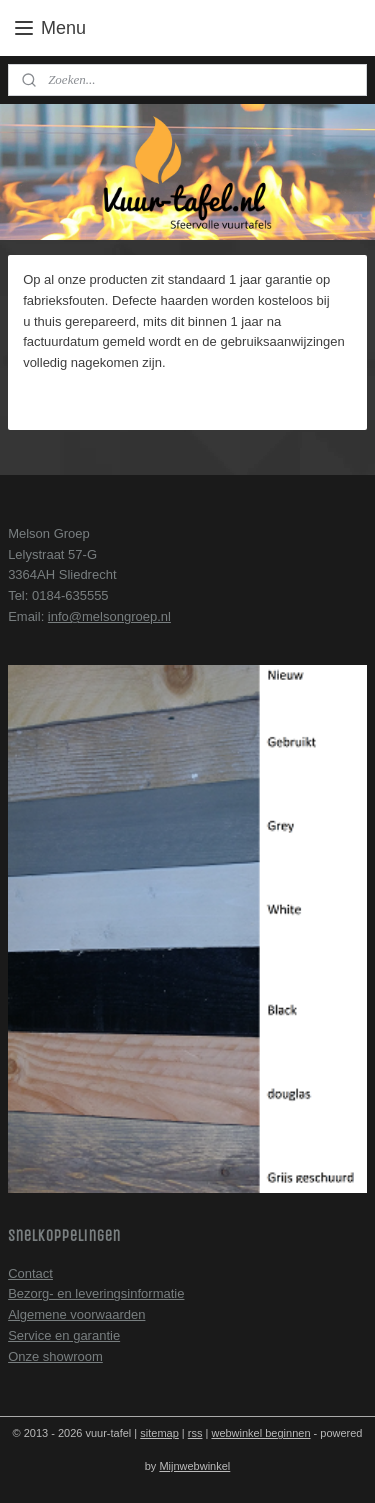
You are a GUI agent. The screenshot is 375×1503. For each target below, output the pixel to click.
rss (195, 1433)
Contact (30, 1273)
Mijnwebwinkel (194, 1466)
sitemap (159, 1433)
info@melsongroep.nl (109, 616)
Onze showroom (55, 1356)
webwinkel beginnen (260, 1433)
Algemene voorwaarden (76, 1314)
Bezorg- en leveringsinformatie (96, 1293)
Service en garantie (64, 1335)
